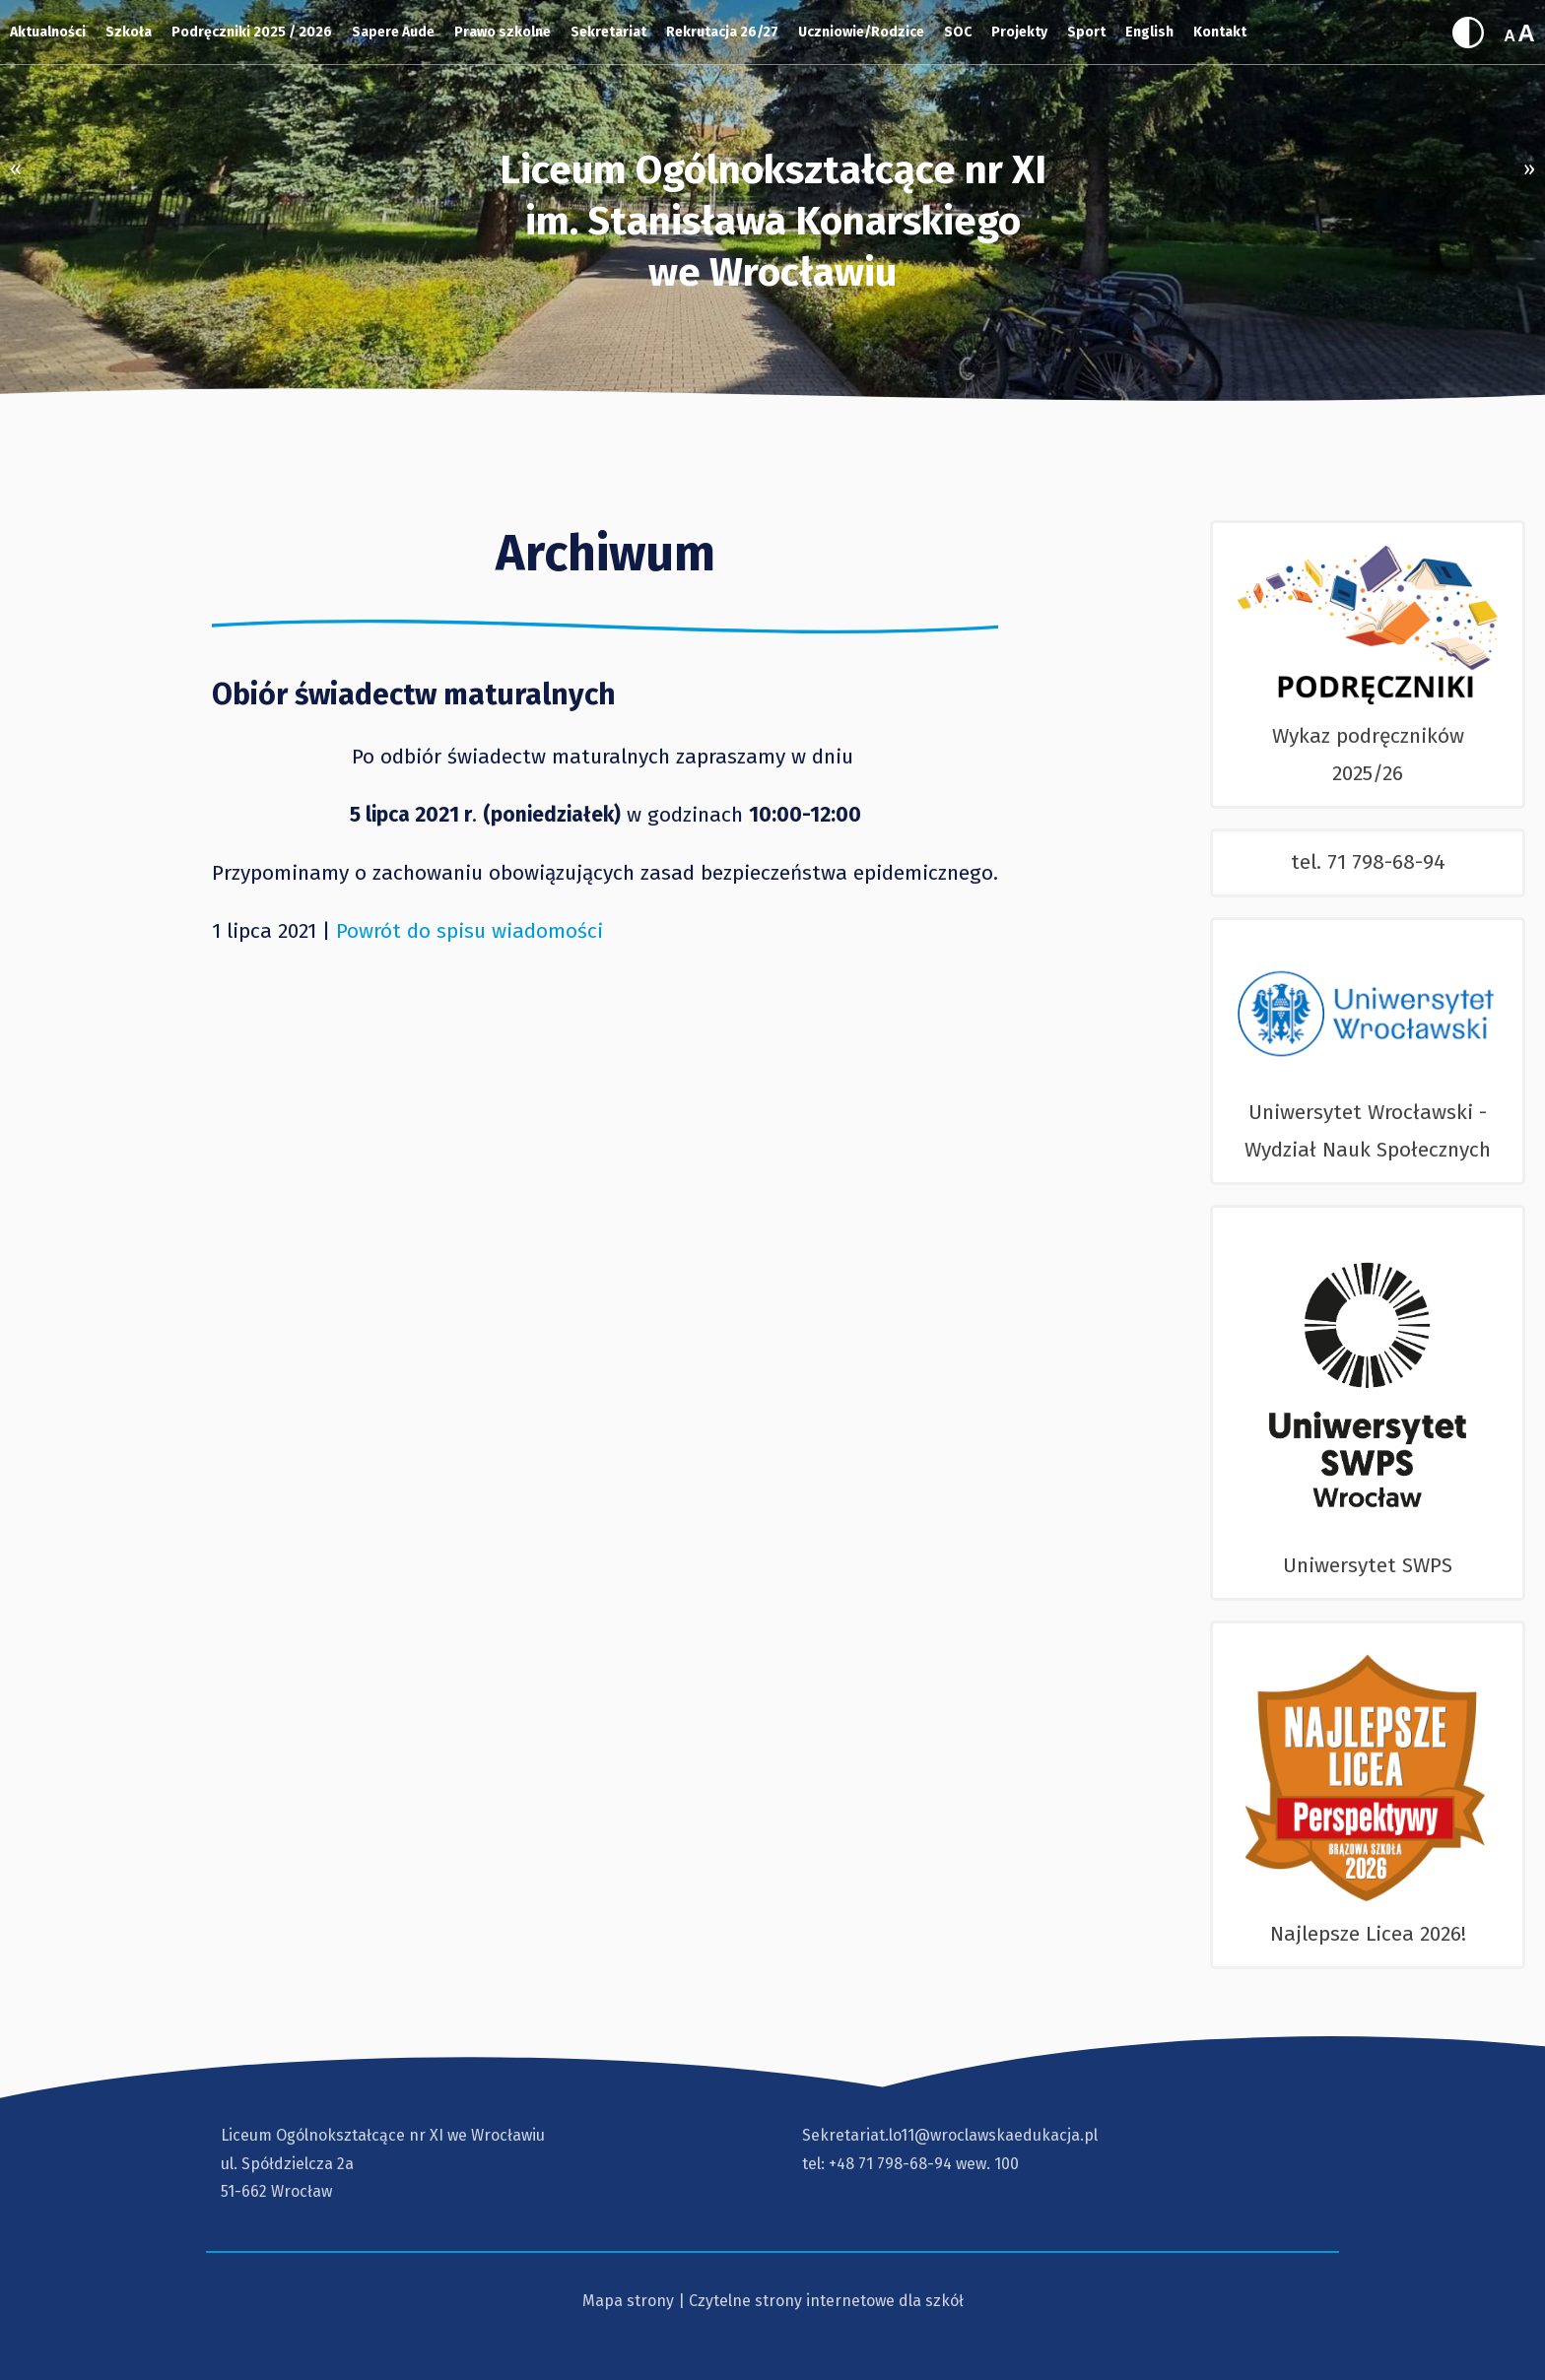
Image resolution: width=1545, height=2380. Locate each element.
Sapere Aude (393, 32)
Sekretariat (608, 32)
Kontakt (1219, 32)
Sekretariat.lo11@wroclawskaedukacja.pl (950, 2135)
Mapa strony (628, 2300)
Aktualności (48, 32)
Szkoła (128, 32)
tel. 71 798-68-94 (1368, 862)
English (1149, 32)
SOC (958, 32)
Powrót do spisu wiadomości (469, 931)
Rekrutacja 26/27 (722, 32)
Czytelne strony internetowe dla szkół (826, 2300)
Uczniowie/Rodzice (861, 32)
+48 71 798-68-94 (890, 2163)
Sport (1086, 32)
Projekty (1019, 32)
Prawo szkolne (502, 32)
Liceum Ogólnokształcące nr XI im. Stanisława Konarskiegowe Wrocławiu (773, 222)
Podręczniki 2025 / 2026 (251, 32)
